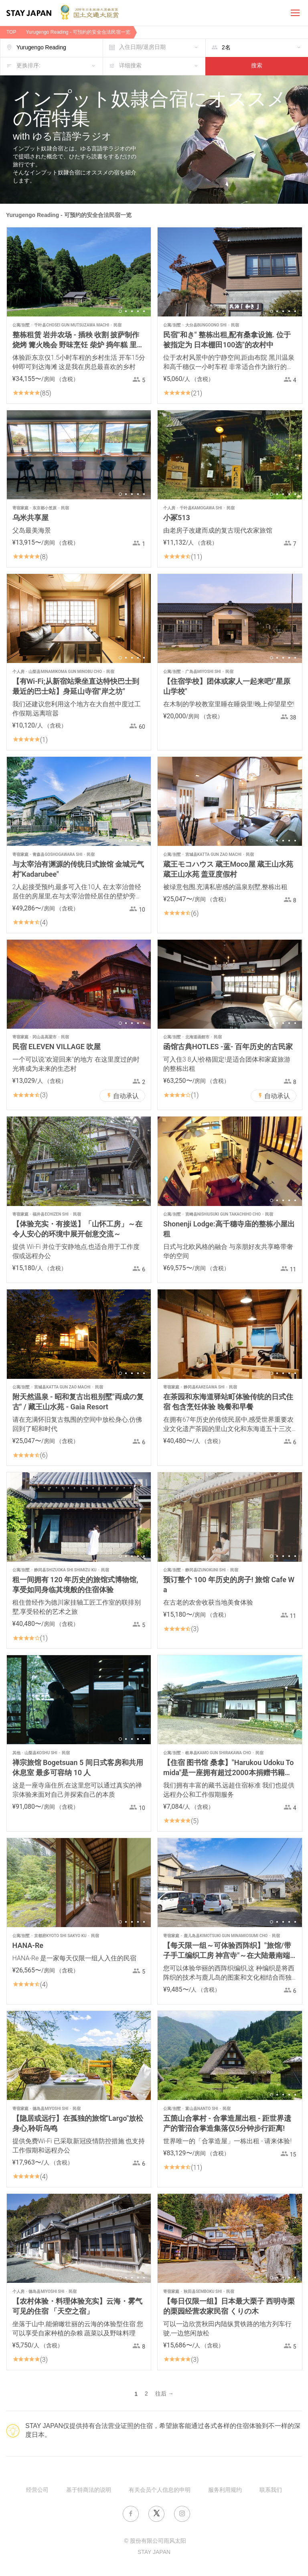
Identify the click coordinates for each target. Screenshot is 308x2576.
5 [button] (144, 311)
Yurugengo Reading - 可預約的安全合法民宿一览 (78, 32)
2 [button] (126, 311)
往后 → (164, 2394)
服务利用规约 (225, 2490)
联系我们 (270, 2490)
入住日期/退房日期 (142, 48)
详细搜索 (130, 66)
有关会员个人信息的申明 (159, 2490)
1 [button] (120, 311)
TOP (11, 32)
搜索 (256, 66)
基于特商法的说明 (88, 2490)
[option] (79, 271)
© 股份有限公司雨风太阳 (155, 2541)
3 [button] (132, 311)
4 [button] (138, 311)
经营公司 (37, 2490)
